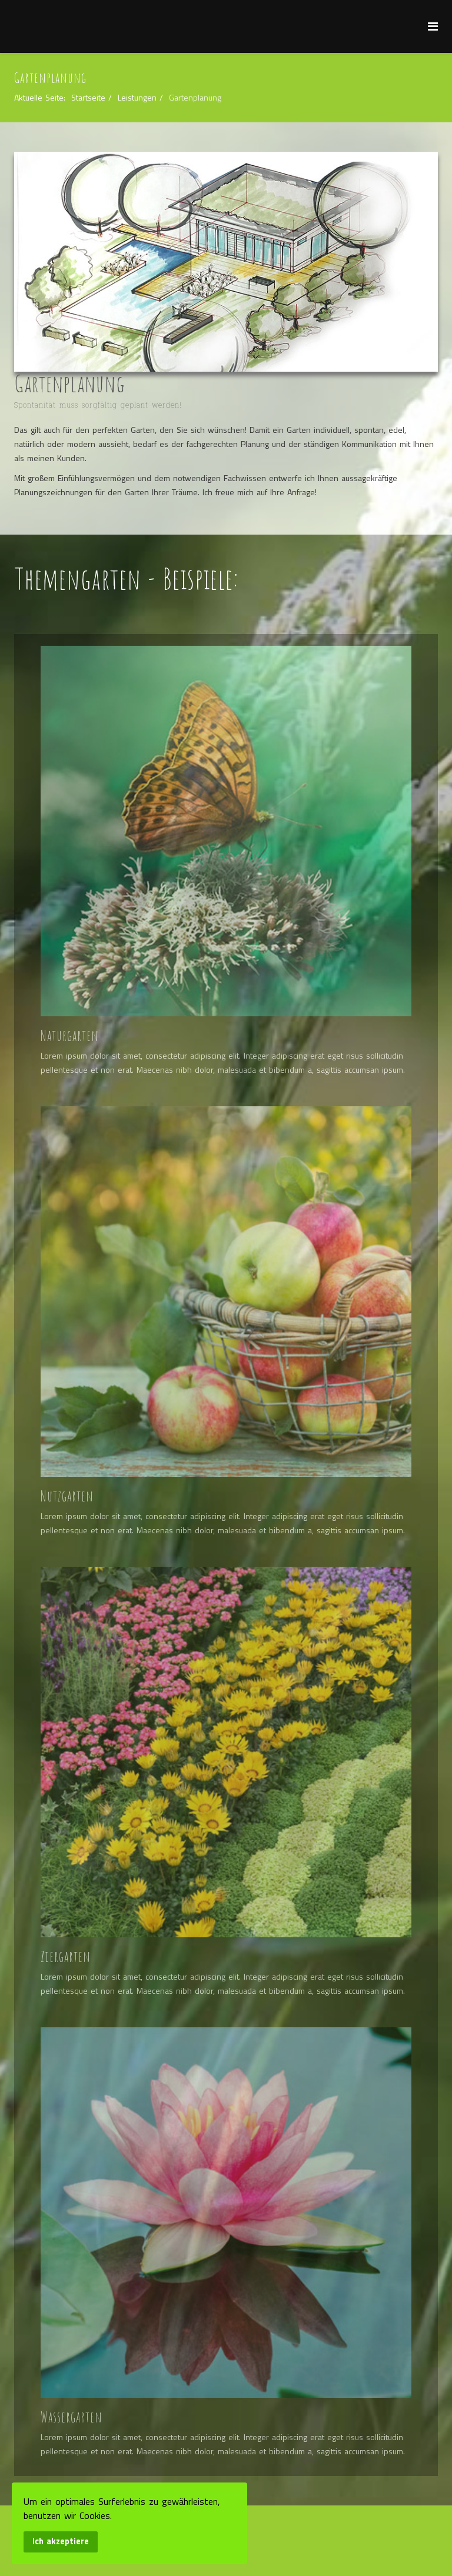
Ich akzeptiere (60, 2541)
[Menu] (433, 26)
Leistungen (137, 97)
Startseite (88, 97)
